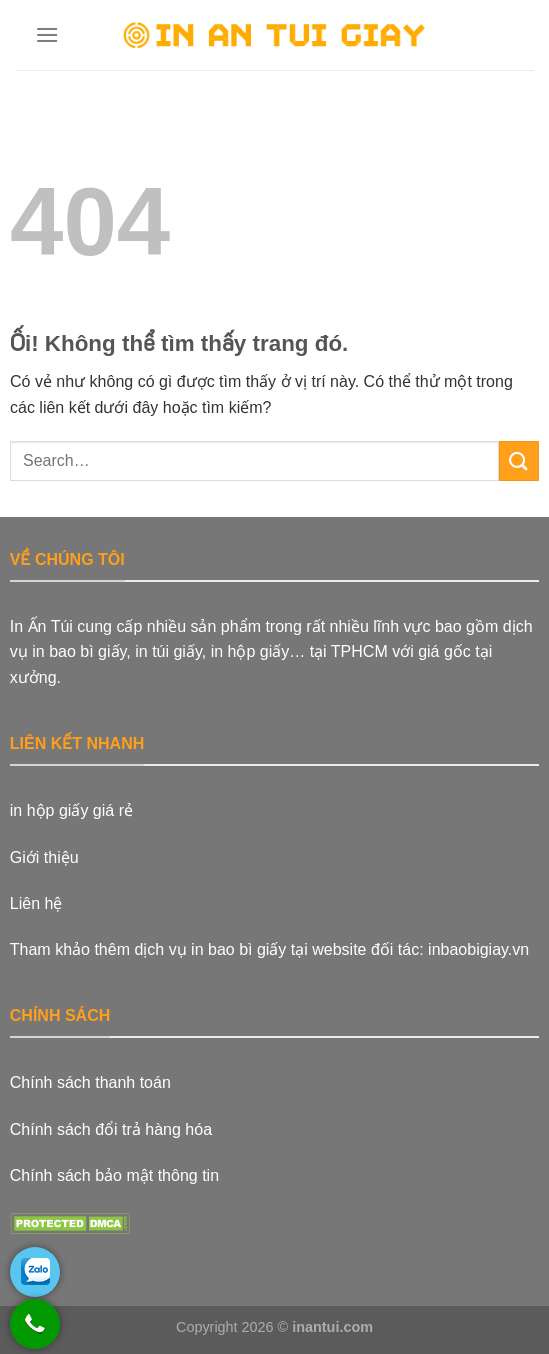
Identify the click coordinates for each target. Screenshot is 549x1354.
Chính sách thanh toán (90, 1082)
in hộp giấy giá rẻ (71, 810)
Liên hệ (36, 903)
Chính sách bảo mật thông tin (114, 1175)
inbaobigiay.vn (478, 949)
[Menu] (47, 34)
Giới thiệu (44, 857)
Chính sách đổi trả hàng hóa (111, 1129)
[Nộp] (519, 460)
